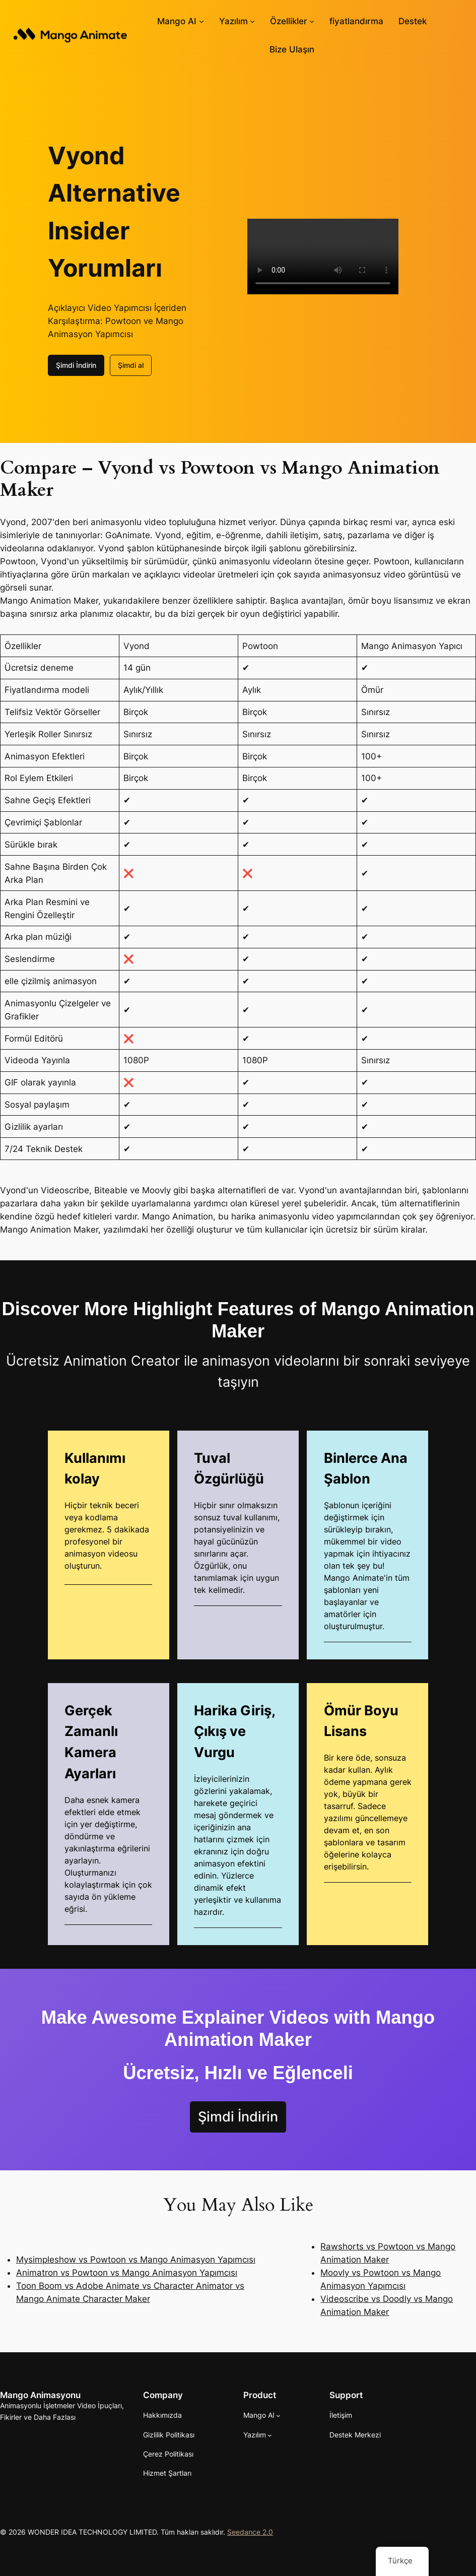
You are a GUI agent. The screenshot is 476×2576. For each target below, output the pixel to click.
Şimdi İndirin (76, 365)
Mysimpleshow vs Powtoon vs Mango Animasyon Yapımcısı (135, 2260)
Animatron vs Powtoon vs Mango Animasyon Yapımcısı (126, 2273)
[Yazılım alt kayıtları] (252, 21)
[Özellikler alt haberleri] (311, 21)
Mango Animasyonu (40, 2395)
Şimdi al (131, 365)
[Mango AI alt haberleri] (201, 21)
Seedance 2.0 (250, 2532)
